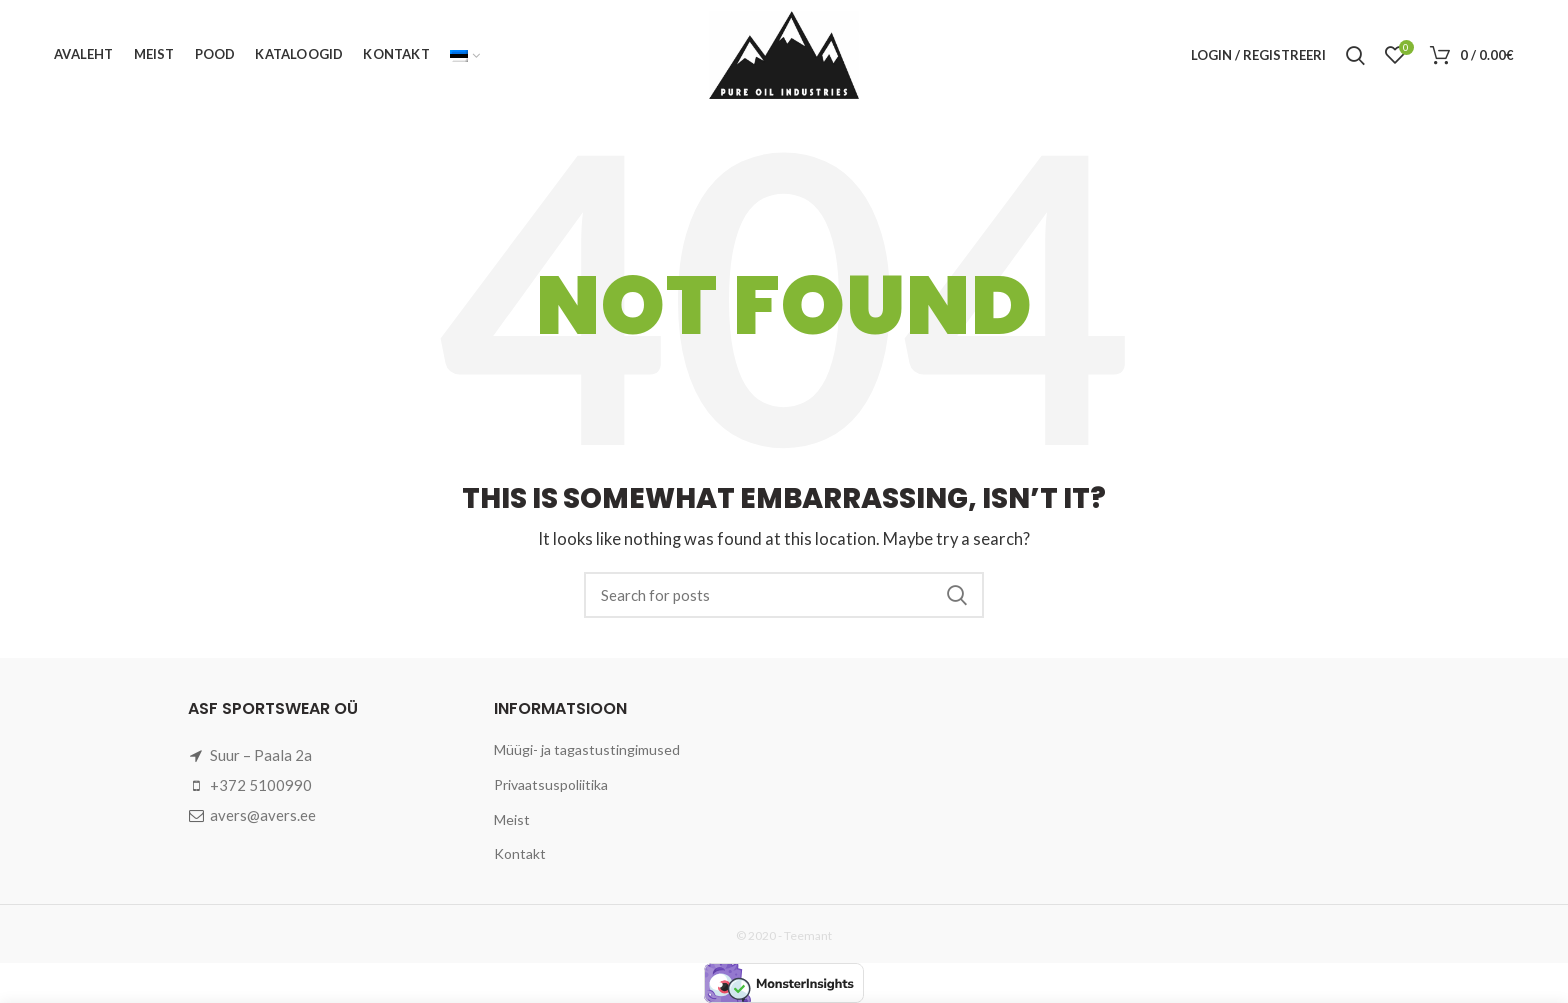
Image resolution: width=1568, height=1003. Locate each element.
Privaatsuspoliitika (551, 784)
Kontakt (520, 853)
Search (957, 595)
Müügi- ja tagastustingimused (587, 749)
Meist (512, 819)
